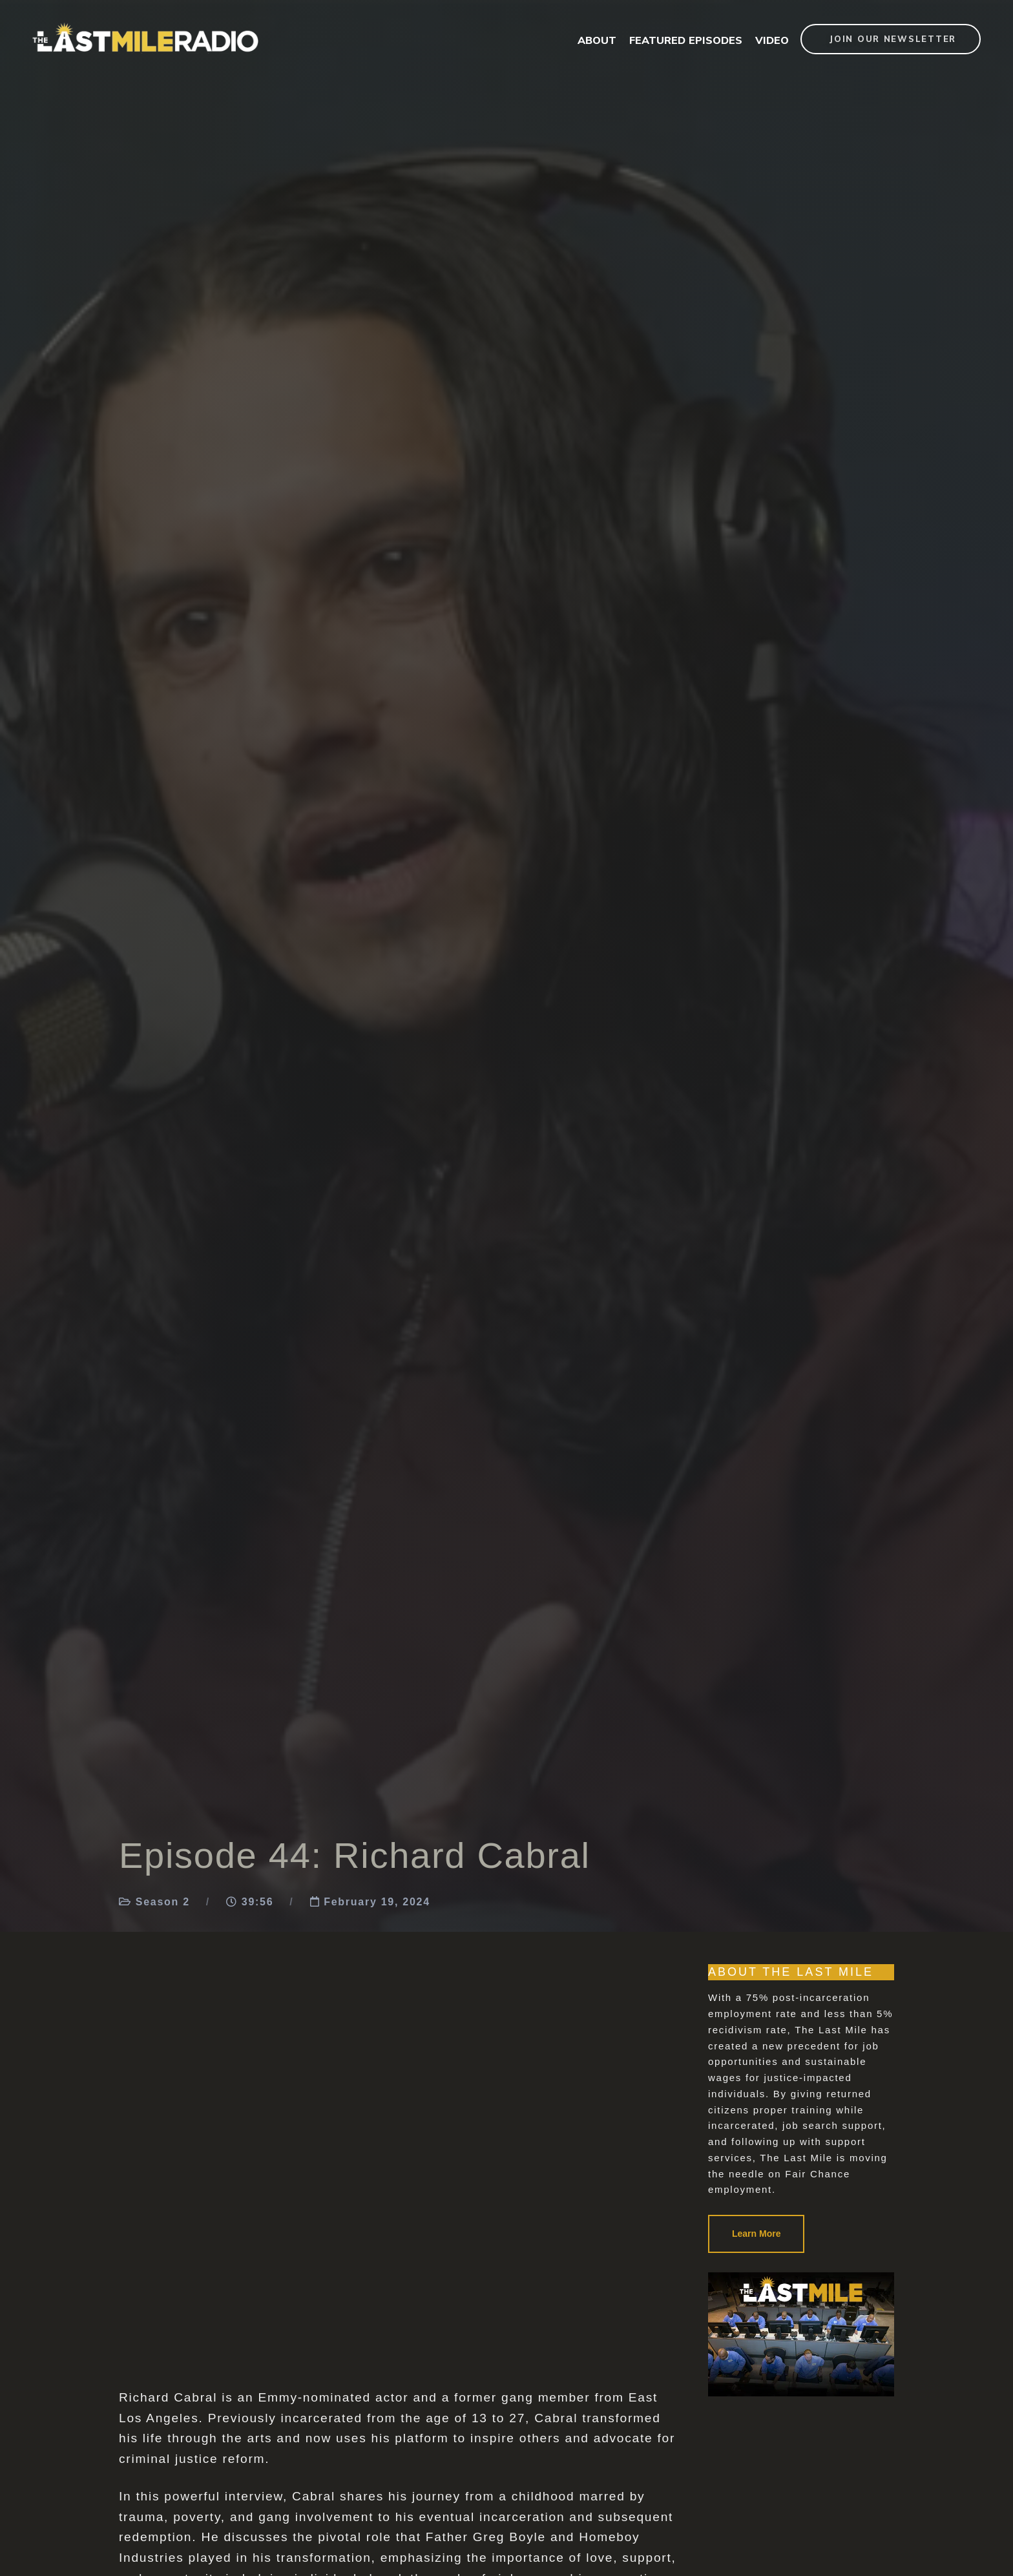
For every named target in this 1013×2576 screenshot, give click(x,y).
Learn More (756, 2233)
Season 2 (163, 1901)
